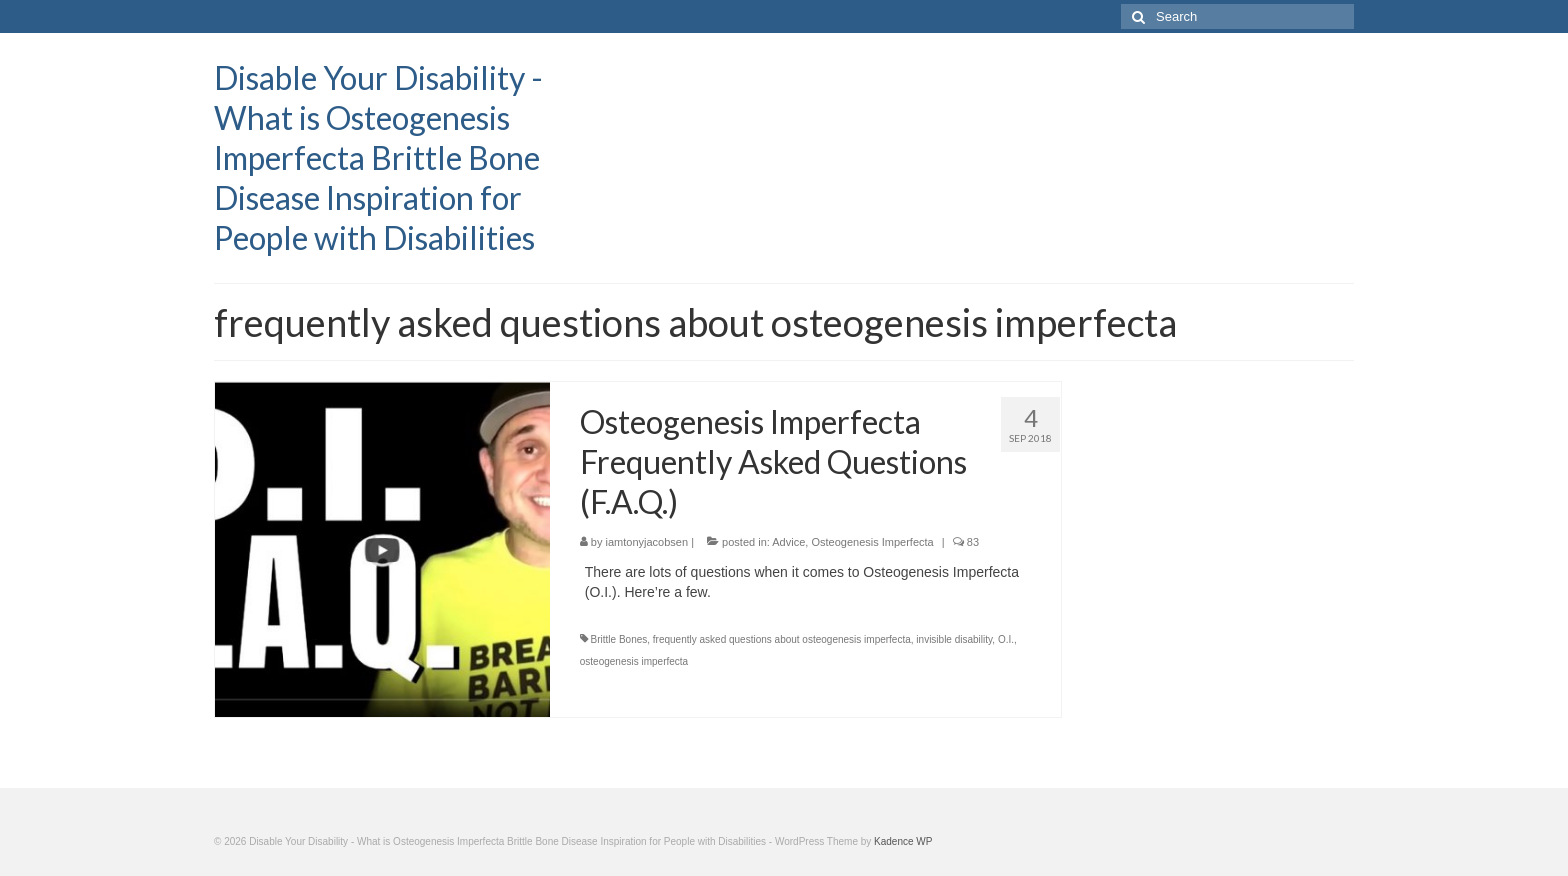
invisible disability (954, 639)
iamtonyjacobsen (647, 542)
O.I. (1006, 639)
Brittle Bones (619, 639)
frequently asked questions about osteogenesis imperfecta (782, 639)
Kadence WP (903, 841)
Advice (788, 542)
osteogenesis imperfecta (634, 661)
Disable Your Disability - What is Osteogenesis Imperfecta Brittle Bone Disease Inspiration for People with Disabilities (378, 157)
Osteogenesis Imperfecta (872, 542)
